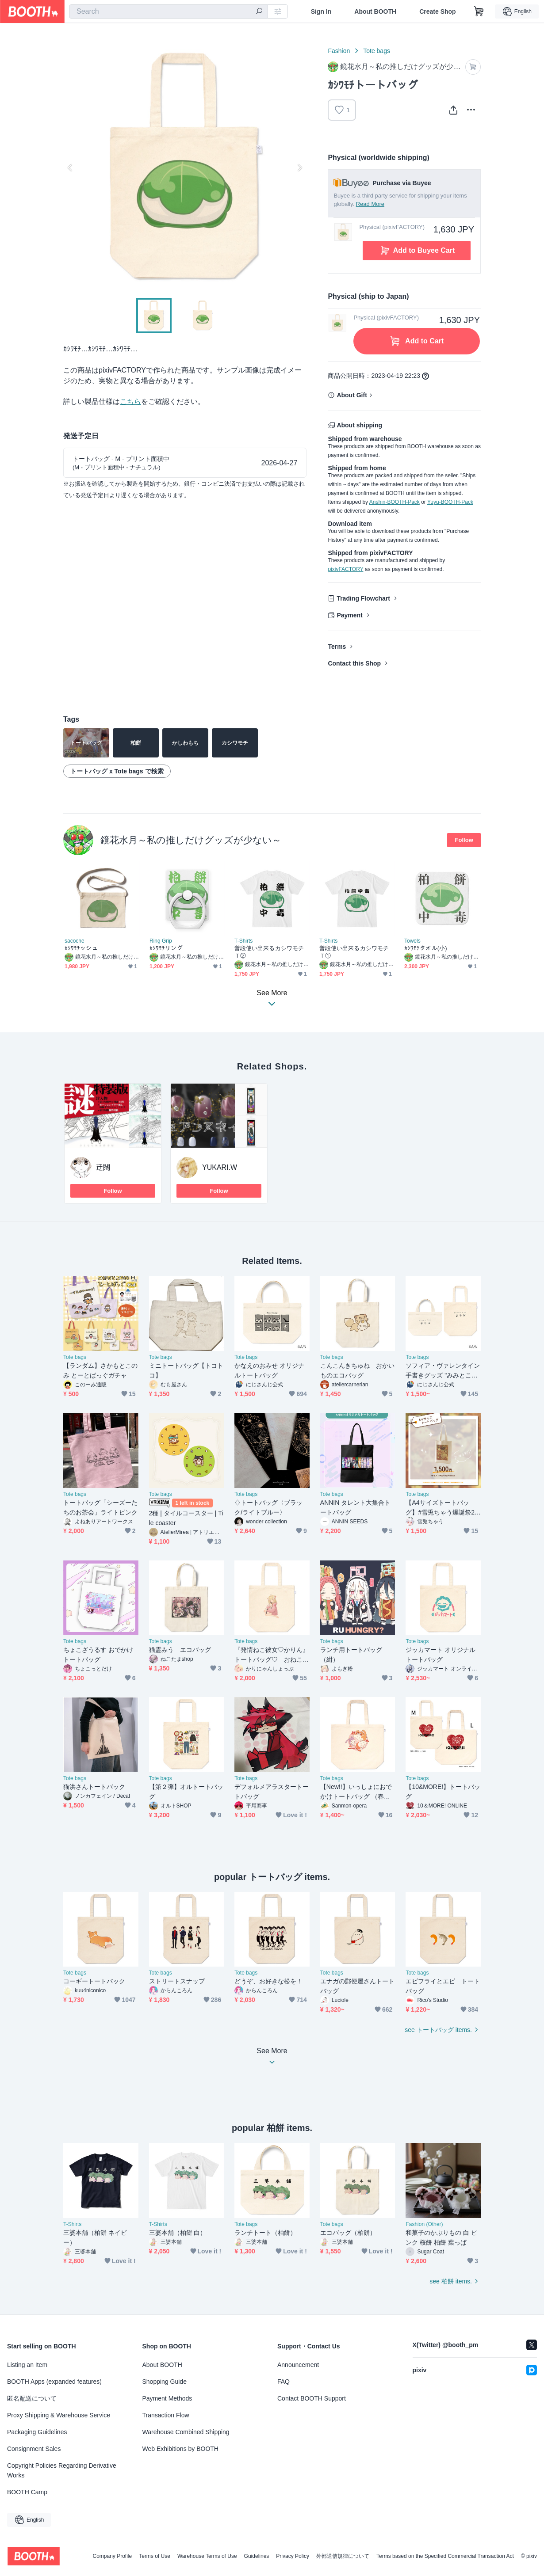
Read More (370, 204)
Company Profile (112, 2556)
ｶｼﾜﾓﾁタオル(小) (425, 948)
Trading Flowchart (363, 598)
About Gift (352, 395)
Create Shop (437, 11)
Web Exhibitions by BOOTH (180, 2448)
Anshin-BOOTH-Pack (394, 502)
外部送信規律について (342, 2556)
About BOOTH (375, 11)
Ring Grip (160, 941)
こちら (130, 401)
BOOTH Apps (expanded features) (54, 2381)
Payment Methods (167, 2398)
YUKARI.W (219, 1167)
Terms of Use (154, 2556)
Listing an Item (27, 2364)
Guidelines (256, 2556)
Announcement (298, 2364)
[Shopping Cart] (478, 11)
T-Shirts (243, 941)
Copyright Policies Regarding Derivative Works (61, 2470)
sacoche (74, 941)
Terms (337, 646)
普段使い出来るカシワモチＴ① (354, 952)
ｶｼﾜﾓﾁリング (166, 948)
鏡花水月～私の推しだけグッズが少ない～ (190, 840)
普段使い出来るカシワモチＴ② (269, 952)
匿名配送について (32, 2398)
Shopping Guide (164, 2381)
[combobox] (168, 11)
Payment (349, 615)
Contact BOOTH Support (311, 2398)
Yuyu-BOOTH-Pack (450, 502)
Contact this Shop (354, 663)
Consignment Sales (34, 2448)
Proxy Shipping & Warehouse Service (58, 2415)
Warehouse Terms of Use (207, 2556)
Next (299, 167)
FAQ (283, 2381)
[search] (259, 12)
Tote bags (376, 50)
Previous (70, 167)
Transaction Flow (165, 2415)
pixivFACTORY (345, 569)
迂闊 (103, 1167)
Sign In (321, 11)
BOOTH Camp (27, 2492)
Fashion (339, 50)
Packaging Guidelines (37, 2431)
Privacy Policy (292, 2556)
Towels (412, 941)
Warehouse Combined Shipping (186, 2431)
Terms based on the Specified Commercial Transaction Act (445, 2556)
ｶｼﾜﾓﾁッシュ (81, 948)
